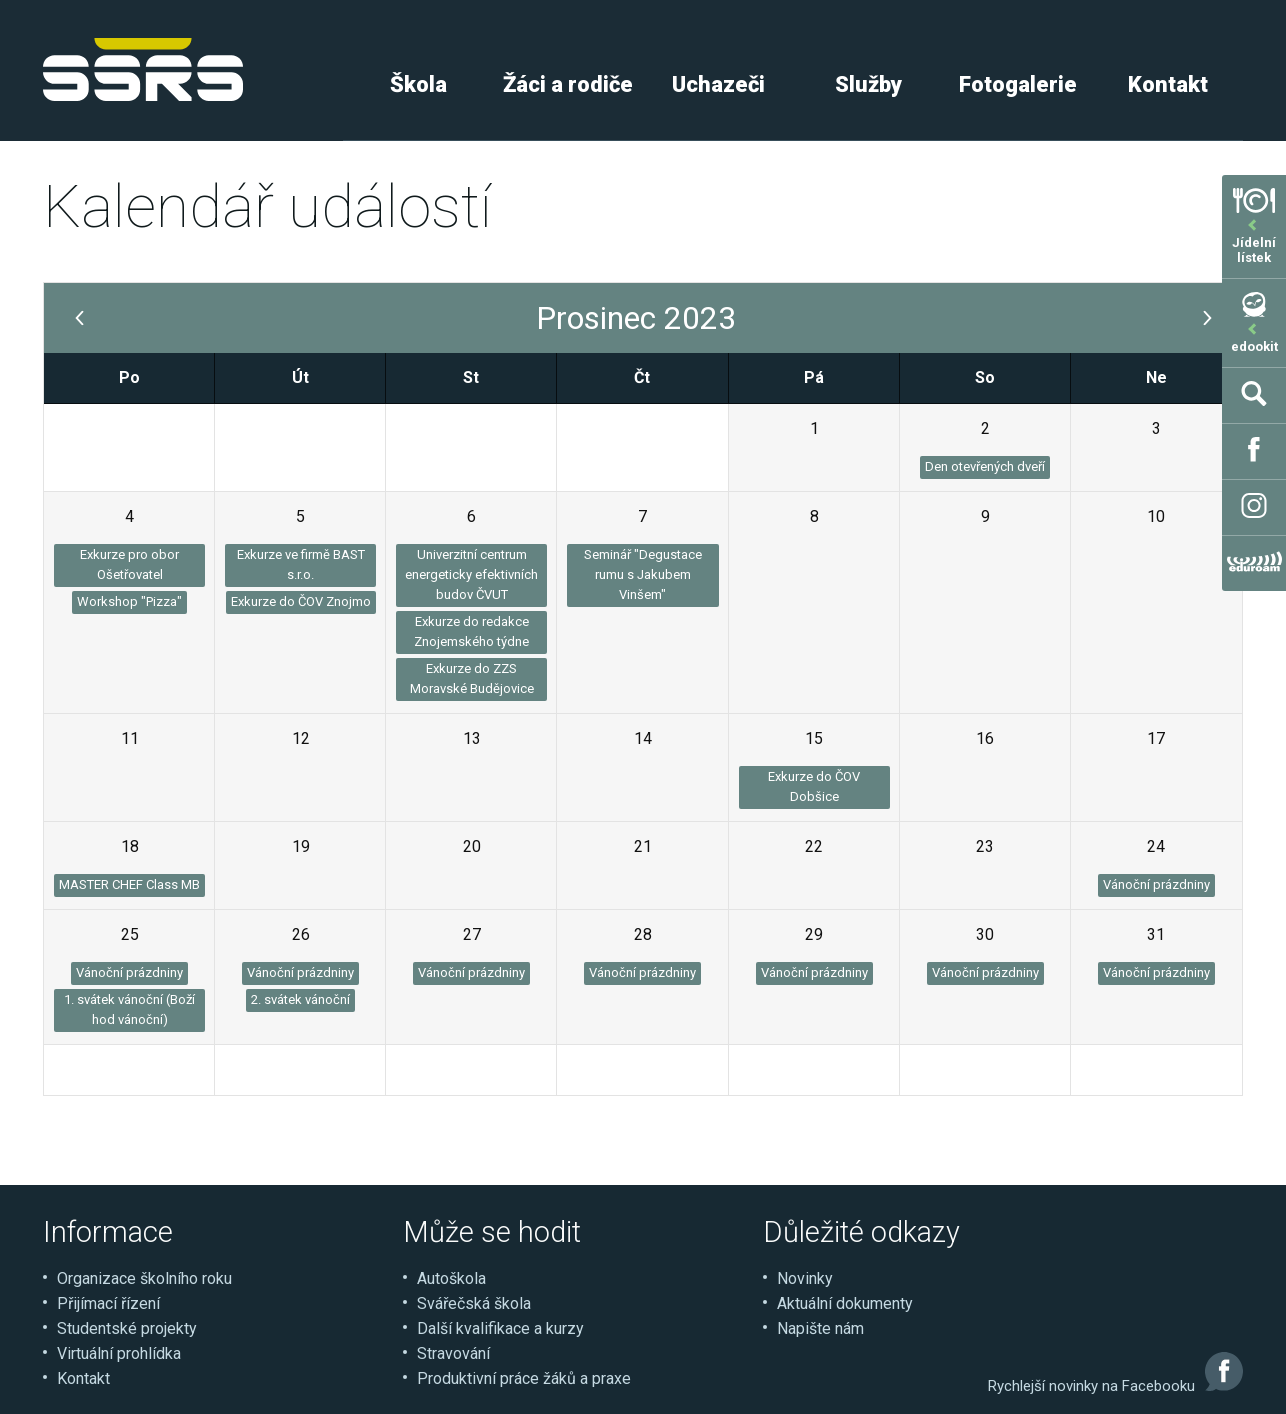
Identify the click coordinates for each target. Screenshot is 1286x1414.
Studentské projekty (127, 1328)
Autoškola (451, 1278)
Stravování (453, 1353)
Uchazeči (718, 84)
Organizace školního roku (144, 1278)
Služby (868, 84)
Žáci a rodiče (568, 84)
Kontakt (1168, 84)
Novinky (805, 1278)
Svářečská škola (474, 1303)
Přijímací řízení (108, 1303)
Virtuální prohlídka (119, 1353)
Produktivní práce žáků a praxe (524, 1378)
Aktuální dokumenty (845, 1303)
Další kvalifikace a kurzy (500, 1328)
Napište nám (820, 1328)
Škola (418, 84)
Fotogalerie (1018, 84)
